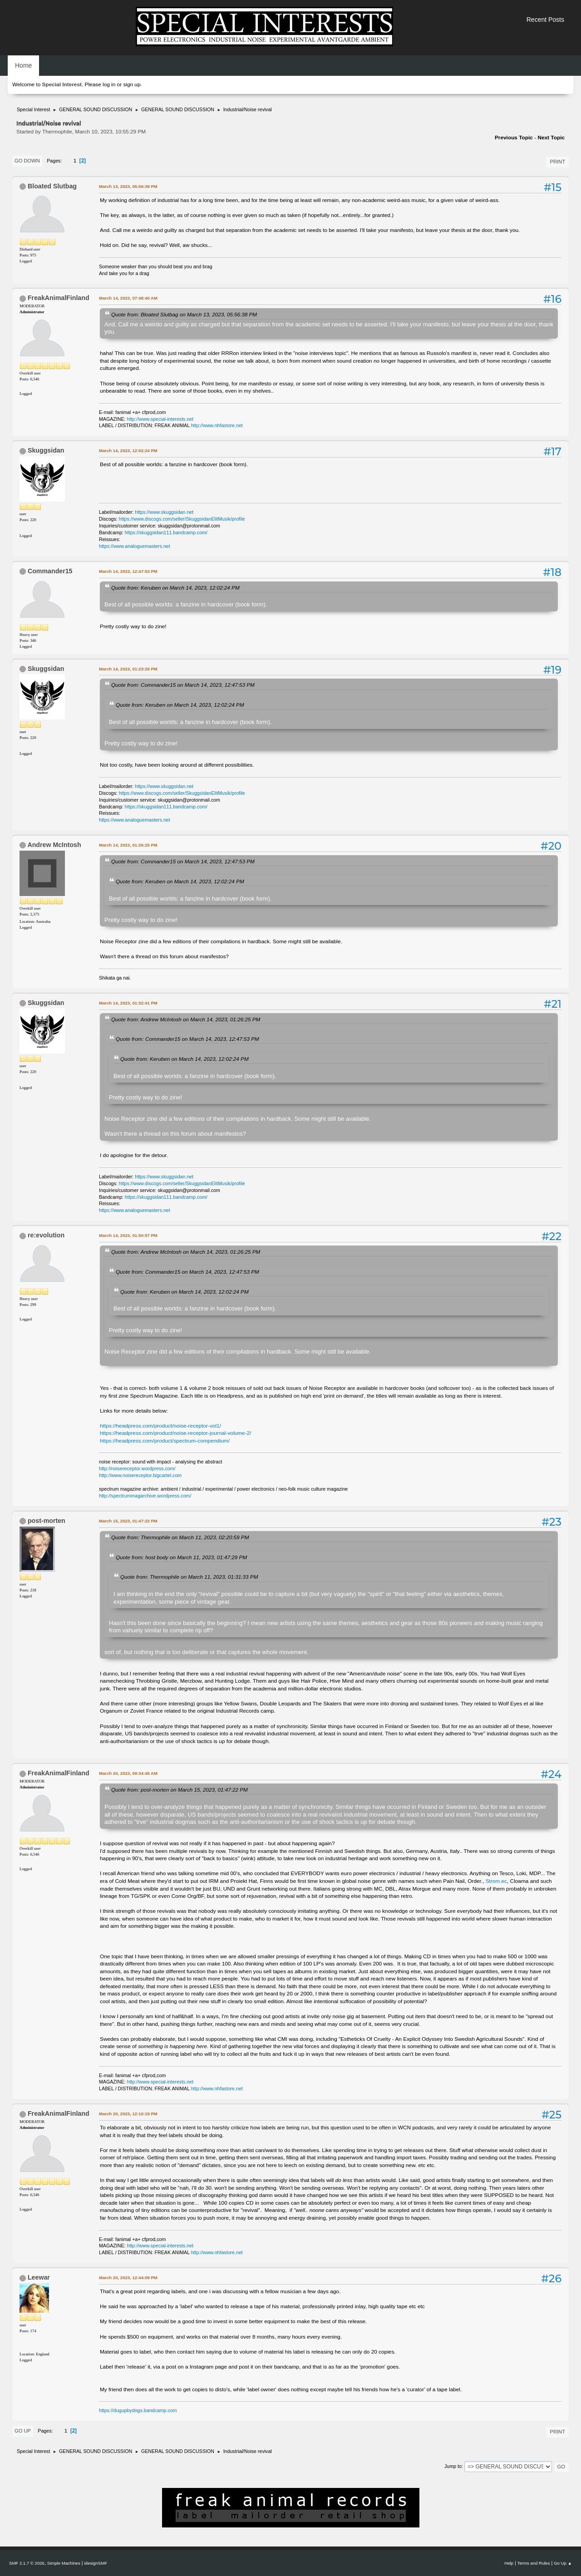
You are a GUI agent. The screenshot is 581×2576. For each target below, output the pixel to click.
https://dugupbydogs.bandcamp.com (138, 2410)
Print (557, 161)
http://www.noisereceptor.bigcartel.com (140, 1475)
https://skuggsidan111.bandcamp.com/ (166, 532)
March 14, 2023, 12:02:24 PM (128, 450)
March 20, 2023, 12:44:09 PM (128, 2277)
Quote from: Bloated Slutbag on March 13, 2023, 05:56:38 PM (184, 314)
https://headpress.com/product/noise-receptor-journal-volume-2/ (175, 1433)
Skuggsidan (46, 450)
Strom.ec (496, 1881)
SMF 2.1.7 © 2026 (26, 2563)
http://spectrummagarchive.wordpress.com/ (145, 1495)
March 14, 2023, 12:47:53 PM (128, 571)
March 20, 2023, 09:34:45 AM (128, 1773)
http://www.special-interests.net (160, 419)
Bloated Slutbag (52, 186)
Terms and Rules (533, 2563)
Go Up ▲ (563, 2563)
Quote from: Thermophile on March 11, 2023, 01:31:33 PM (189, 1577)
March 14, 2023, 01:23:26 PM (128, 668)
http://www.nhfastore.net (217, 425)
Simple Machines (63, 2563)
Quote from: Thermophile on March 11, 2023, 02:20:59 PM (180, 1537)
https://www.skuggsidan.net (164, 512)
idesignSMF (95, 2563)
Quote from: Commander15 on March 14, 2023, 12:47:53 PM (183, 685)
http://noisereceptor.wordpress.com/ (137, 1468)
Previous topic (514, 137)
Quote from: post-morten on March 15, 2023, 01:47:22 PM (179, 1790)
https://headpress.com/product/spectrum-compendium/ (165, 1441)
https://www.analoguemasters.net (134, 546)
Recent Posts (545, 19)
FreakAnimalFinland (58, 297)
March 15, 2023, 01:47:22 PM (128, 1520)
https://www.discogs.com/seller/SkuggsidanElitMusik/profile (182, 519)
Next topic (551, 137)
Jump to (453, 2466)
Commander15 (50, 571)
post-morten (46, 1520)
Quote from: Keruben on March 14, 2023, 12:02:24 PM (175, 588)
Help (508, 2563)
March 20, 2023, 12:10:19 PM (128, 2113)
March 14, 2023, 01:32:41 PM (128, 1002)
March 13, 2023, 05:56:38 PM (128, 186)
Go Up (23, 2430)
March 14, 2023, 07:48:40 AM (128, 298)
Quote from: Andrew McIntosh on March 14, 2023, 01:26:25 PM (185, 1019)
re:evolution (46, 1235)
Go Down (27, 160)
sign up (131, 84)
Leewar (39, 2277)
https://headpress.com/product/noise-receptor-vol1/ (160, 1426)
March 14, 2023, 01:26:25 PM (128, 844)
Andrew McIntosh (54, 844)
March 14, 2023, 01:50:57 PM (128, 1235)
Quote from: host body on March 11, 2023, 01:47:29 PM (181, 1557)
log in (109, 84)
